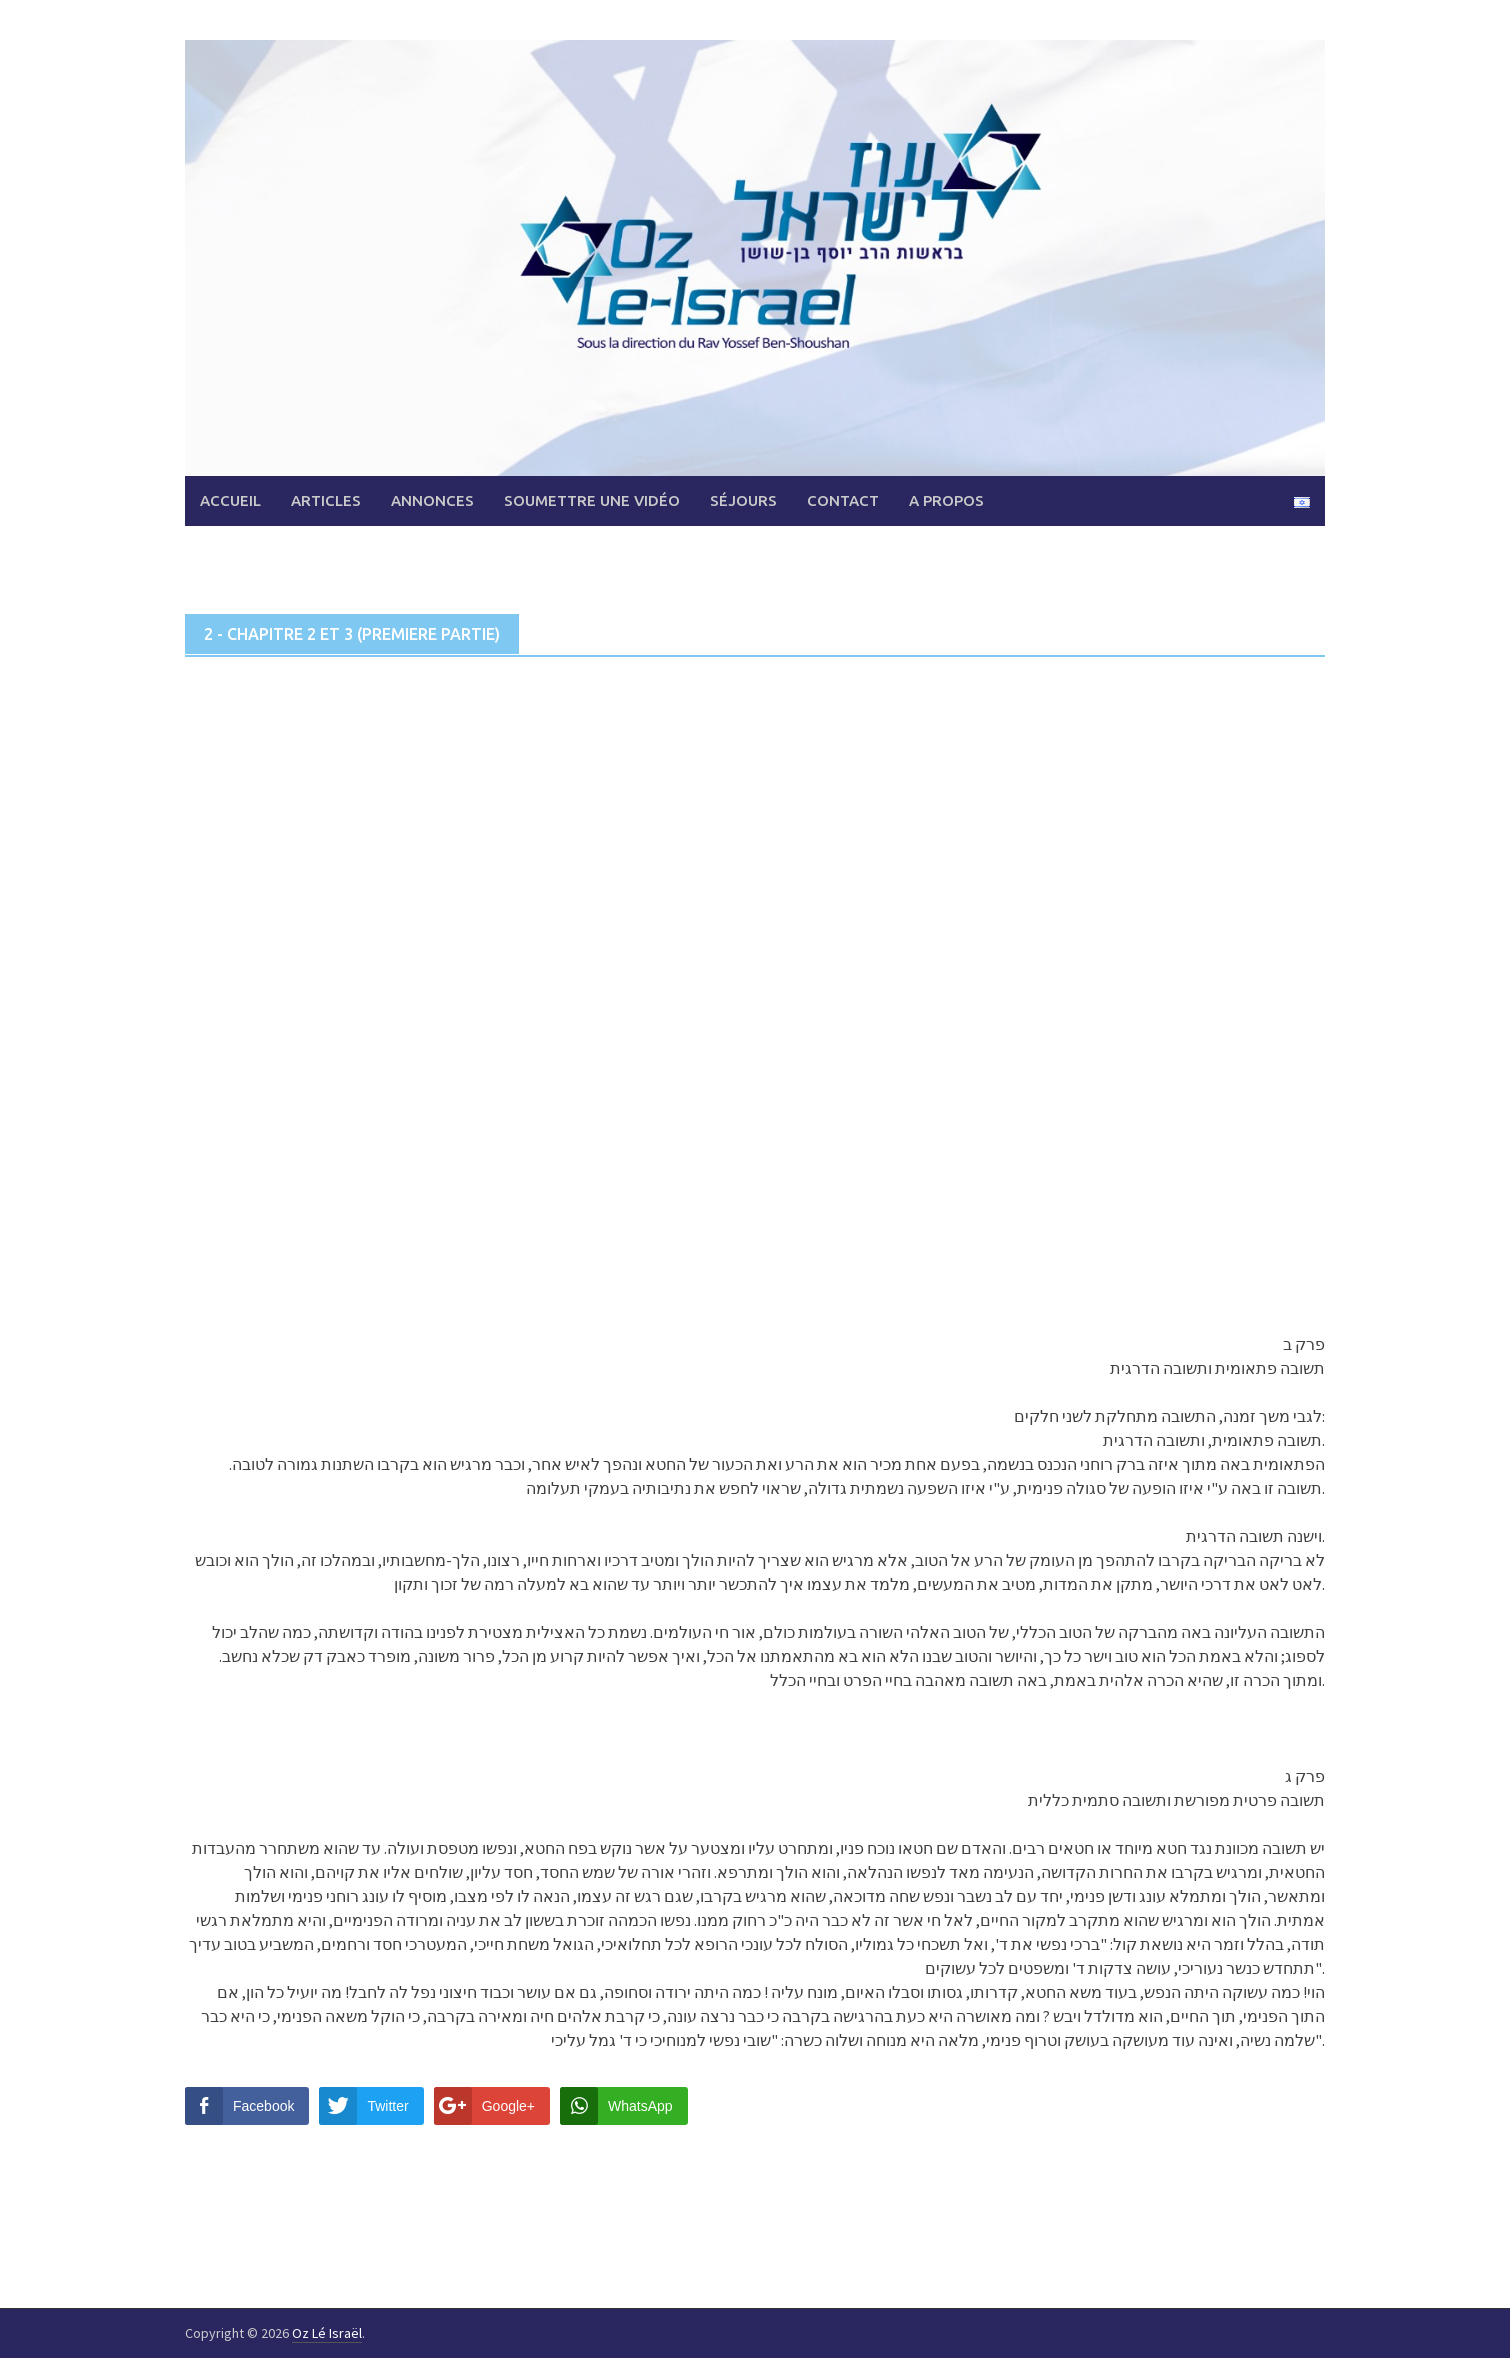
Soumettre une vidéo (592, 500)
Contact (843, 500)
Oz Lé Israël (327, 2333)
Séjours (743, 500)
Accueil (230, 500)
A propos (946, 500)
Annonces (432, 500)
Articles (326, 500)
